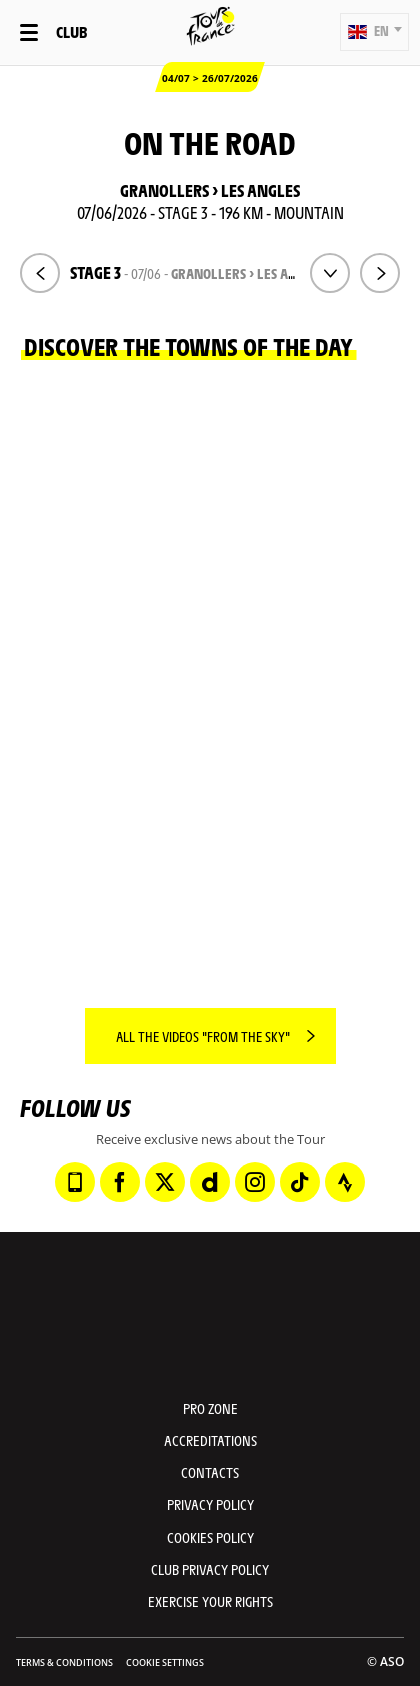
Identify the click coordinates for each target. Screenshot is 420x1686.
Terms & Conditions (64, 1662)
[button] (374, 32)
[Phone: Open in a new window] (75, 1182)
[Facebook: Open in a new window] (120, 1182)
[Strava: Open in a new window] (345, 1182)
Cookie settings (165, 1662)
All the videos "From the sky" (203, 1036)
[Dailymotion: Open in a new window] (210, 1182)
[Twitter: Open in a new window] (165, 1182)
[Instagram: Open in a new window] (255, 1182)
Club (71, 31)
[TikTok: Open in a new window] (300, 1182)
